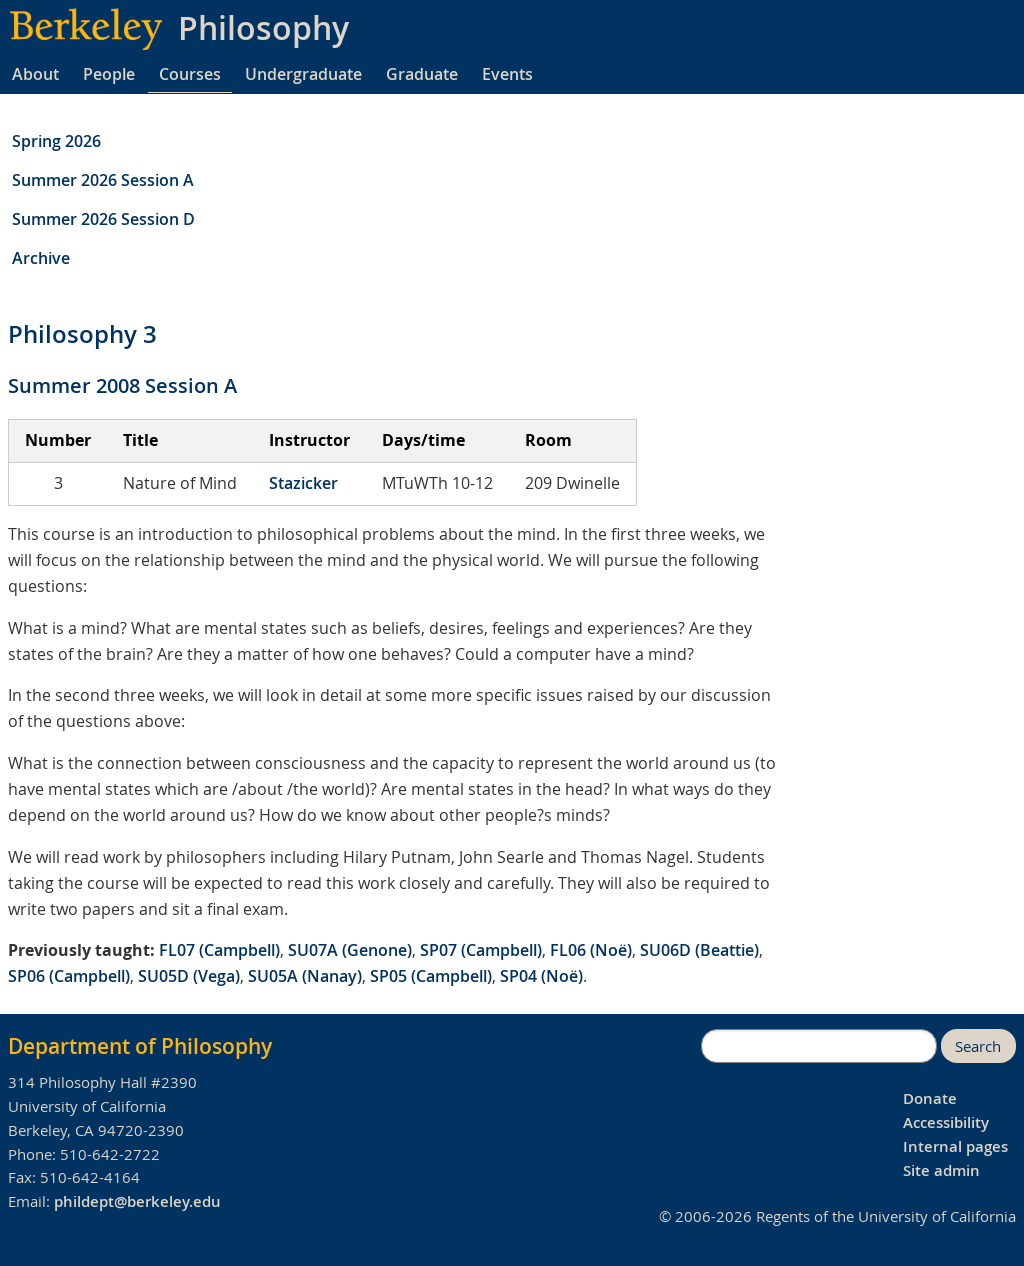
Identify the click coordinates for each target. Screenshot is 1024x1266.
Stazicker (303, 483)
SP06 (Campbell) (69, 976)
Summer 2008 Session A (122, 385)
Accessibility (946, 1122)
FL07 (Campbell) (219, 950)
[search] (819, 1046)
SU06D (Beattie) (699, 950)
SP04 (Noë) (541, 976)
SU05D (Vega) (189, 976)
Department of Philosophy (140, 1046)
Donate (930, 1098)
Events (507, 74)
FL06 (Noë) (591, 950)
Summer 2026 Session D (103, 219)
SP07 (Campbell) (481, 950)
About (35, 74)
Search (978, 1046)
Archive (41, 258)
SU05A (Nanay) (305, 976)
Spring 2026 (56, 141)
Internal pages (955, 1146)
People (109, 74)
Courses (190, 74)
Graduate (422, 74)
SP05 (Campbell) (431, 976)
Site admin (941, 1170)
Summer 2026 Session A (103, 180)
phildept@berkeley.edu (137, 1201)
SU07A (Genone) (350, 950)
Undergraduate (303, 74)
